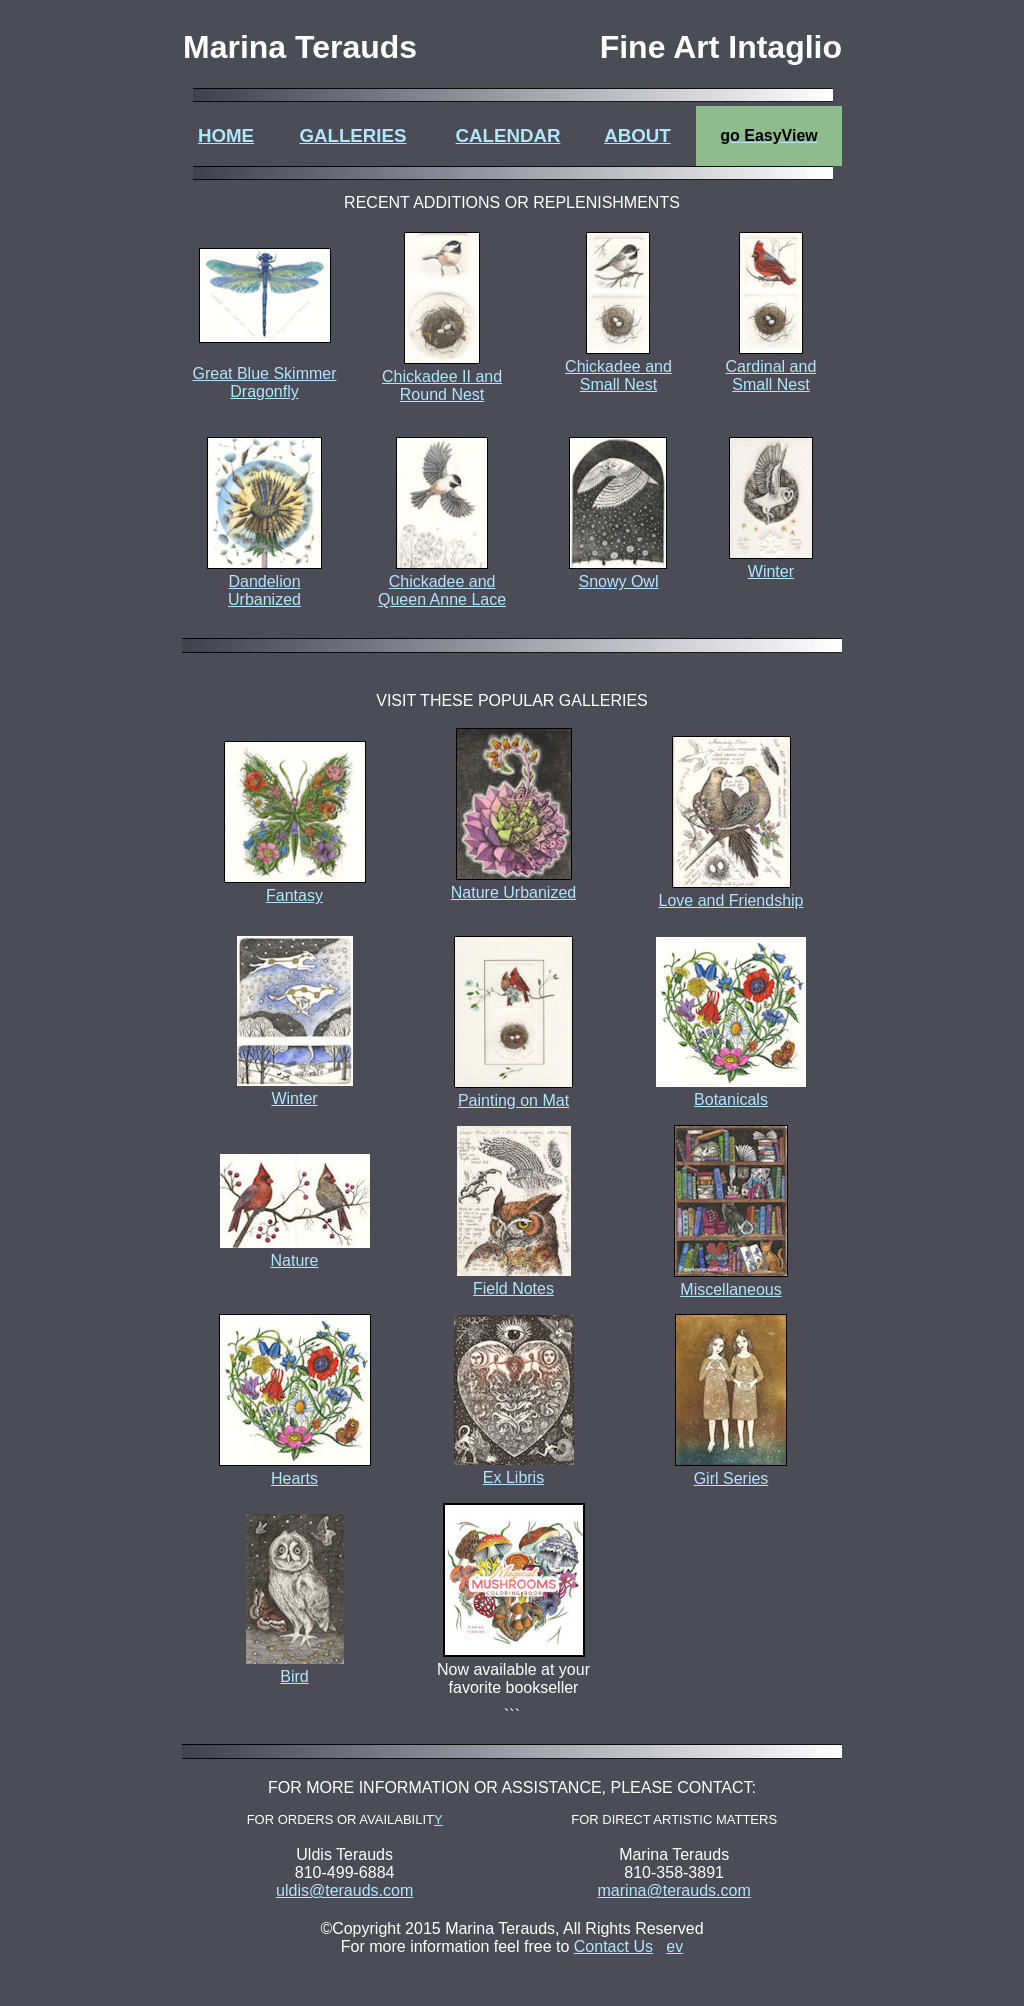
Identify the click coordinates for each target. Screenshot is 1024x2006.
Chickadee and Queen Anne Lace (442, 590)
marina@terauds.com (674, 1890)
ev (674, 1946)
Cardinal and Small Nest (771, 375)
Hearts (295, 1469)
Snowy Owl (618, 581)
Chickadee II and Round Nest (442, 385)
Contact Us (613, 1946)
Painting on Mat (513, 1091)
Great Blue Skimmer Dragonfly (264, 364)
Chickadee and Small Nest (618, 375)
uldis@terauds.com (344, 1890)
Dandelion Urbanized (264, 590)
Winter (771, 571)
